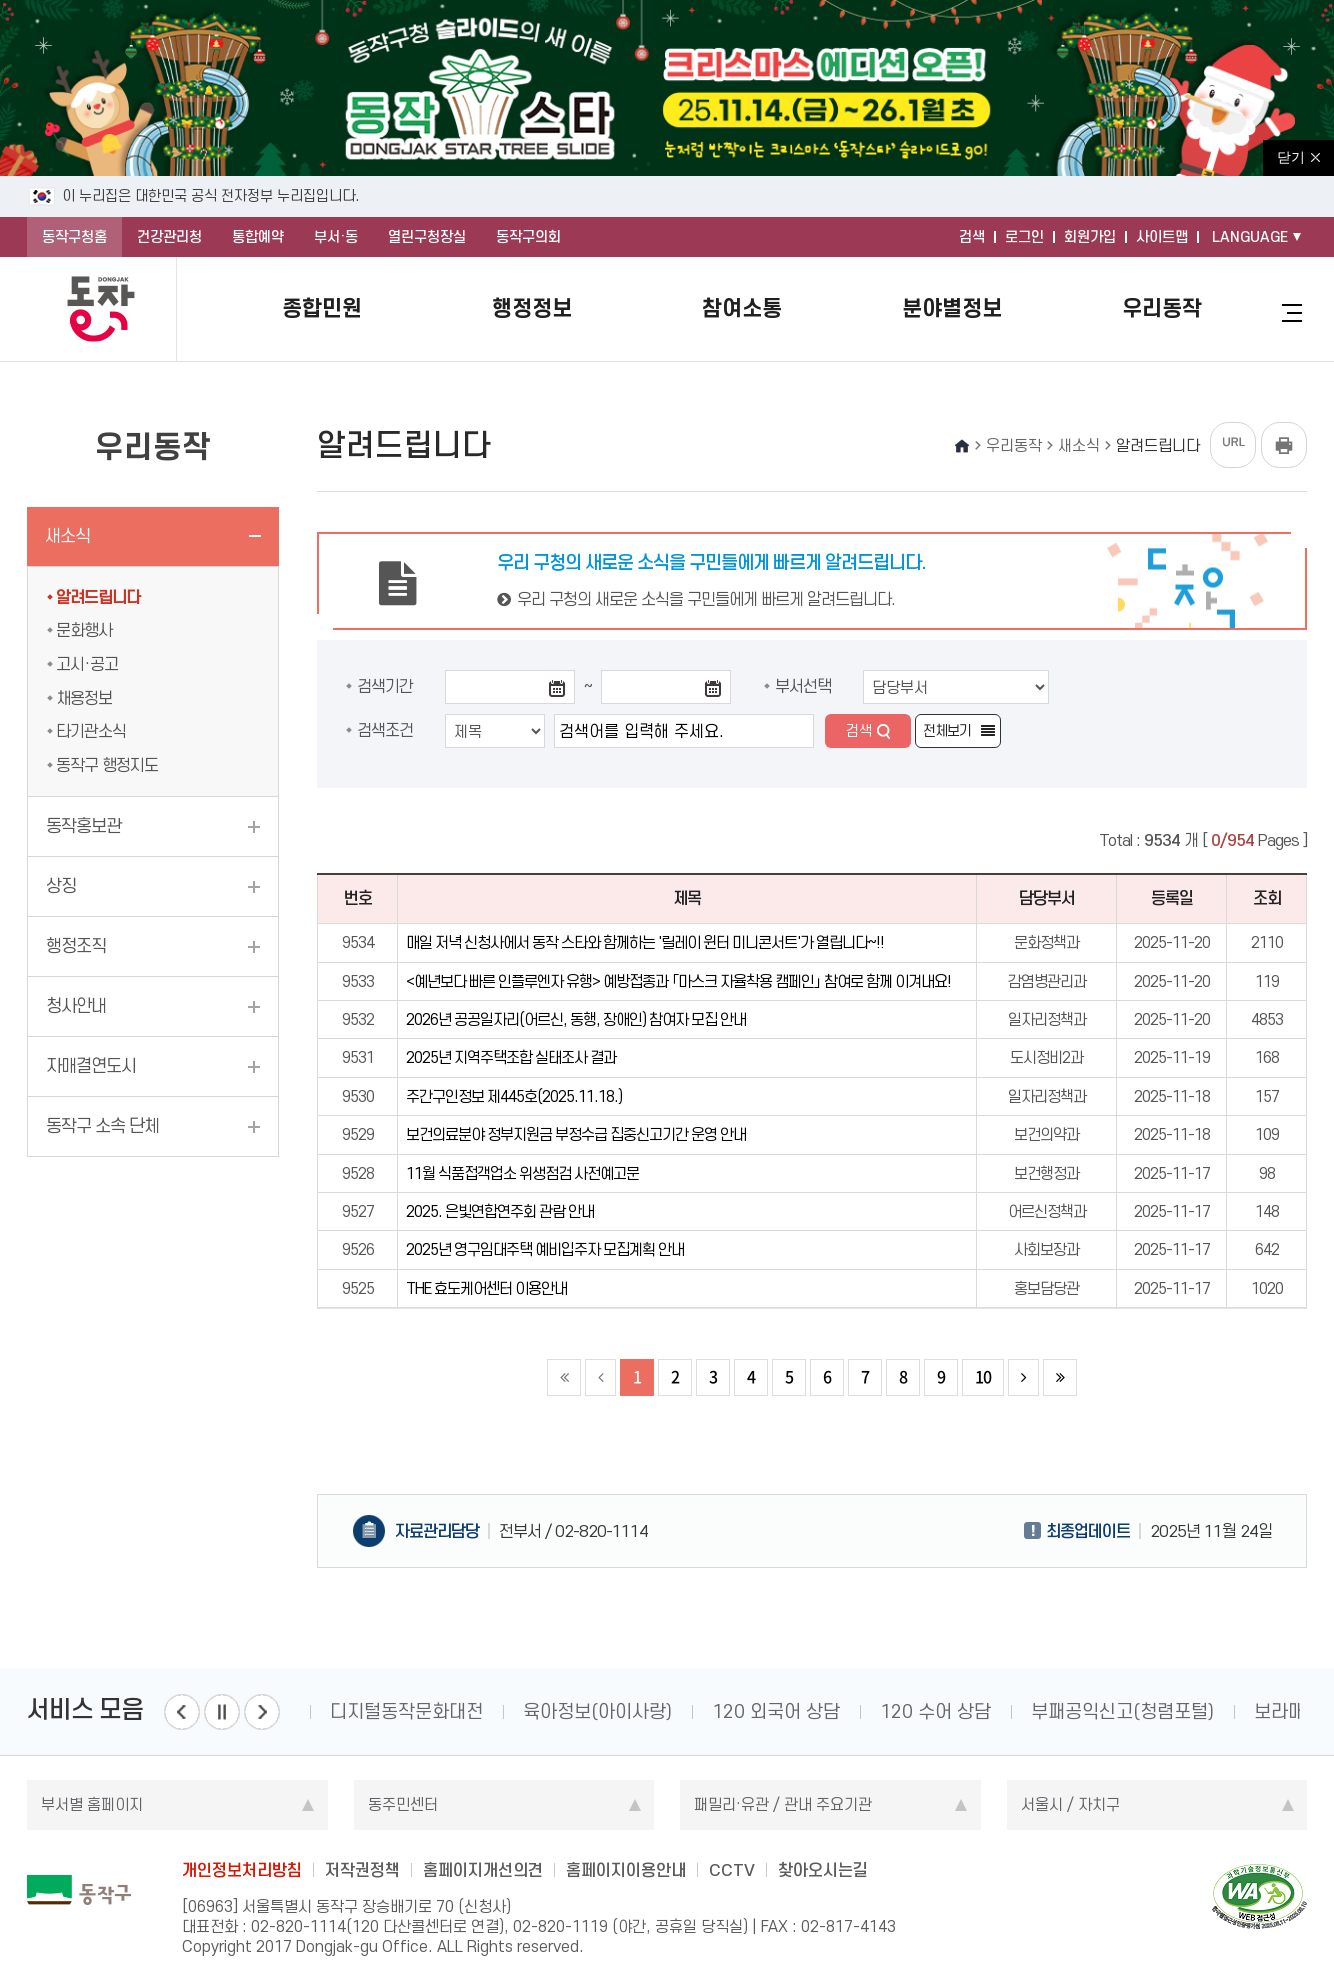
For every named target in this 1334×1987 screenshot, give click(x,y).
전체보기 (947, 731)
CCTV (732, 1870)
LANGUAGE (1250, 237)
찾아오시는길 (823, 1870)
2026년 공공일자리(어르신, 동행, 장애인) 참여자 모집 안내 (576, 1019)
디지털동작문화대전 (406, 1711)
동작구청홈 (74, 237)
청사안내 (76, 1006)
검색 (972, 237)
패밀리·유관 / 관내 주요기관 (783, 1804)
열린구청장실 (427, 237)
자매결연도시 (91, 1066)
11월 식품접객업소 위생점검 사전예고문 (522, 1173)
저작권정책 (362, 1870)
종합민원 (322, 308)
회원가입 (1090, 237)
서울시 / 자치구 (1070, 1804)
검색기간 (385, 686)
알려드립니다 (98, 597)
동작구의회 (528, 237)
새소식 (67, 536)
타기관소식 (91, 731)
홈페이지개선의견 (483, 1870)
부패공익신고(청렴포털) (1122, 1711)
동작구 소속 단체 (102, 1126)
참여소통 (742, 308)
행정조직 (76, 946)
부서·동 (336, 237)
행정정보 (532, 308)
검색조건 (385, 730)
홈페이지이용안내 (626, 1870)
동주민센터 (403, 1804)
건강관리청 (169, 237)
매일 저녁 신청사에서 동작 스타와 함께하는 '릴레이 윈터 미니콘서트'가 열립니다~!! (645, 942)
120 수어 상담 (935, 1711)
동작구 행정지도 (107, 765)
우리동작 (1162, 308)
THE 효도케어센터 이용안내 (486, 1288)
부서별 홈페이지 (92, 1804)
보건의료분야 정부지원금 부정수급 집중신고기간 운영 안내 (576, 1134)
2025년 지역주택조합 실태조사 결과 (511, 1057)
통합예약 (258, 237)
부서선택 (803, 686)
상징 (61, 886)
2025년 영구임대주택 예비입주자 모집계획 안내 (545, 1249)
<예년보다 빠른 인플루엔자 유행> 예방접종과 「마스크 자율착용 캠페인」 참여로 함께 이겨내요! (678, 981)
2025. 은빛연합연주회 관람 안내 (500, 1211)
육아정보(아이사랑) (597, 1711)
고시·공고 (87, 664)
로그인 (1024, 237)
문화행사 (84, 630)
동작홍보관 (83, 826)
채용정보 (84, 698)
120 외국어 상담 (776, 1711)
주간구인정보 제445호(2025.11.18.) (514, 1096)
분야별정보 (952, 308)
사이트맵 (1162, 237)
